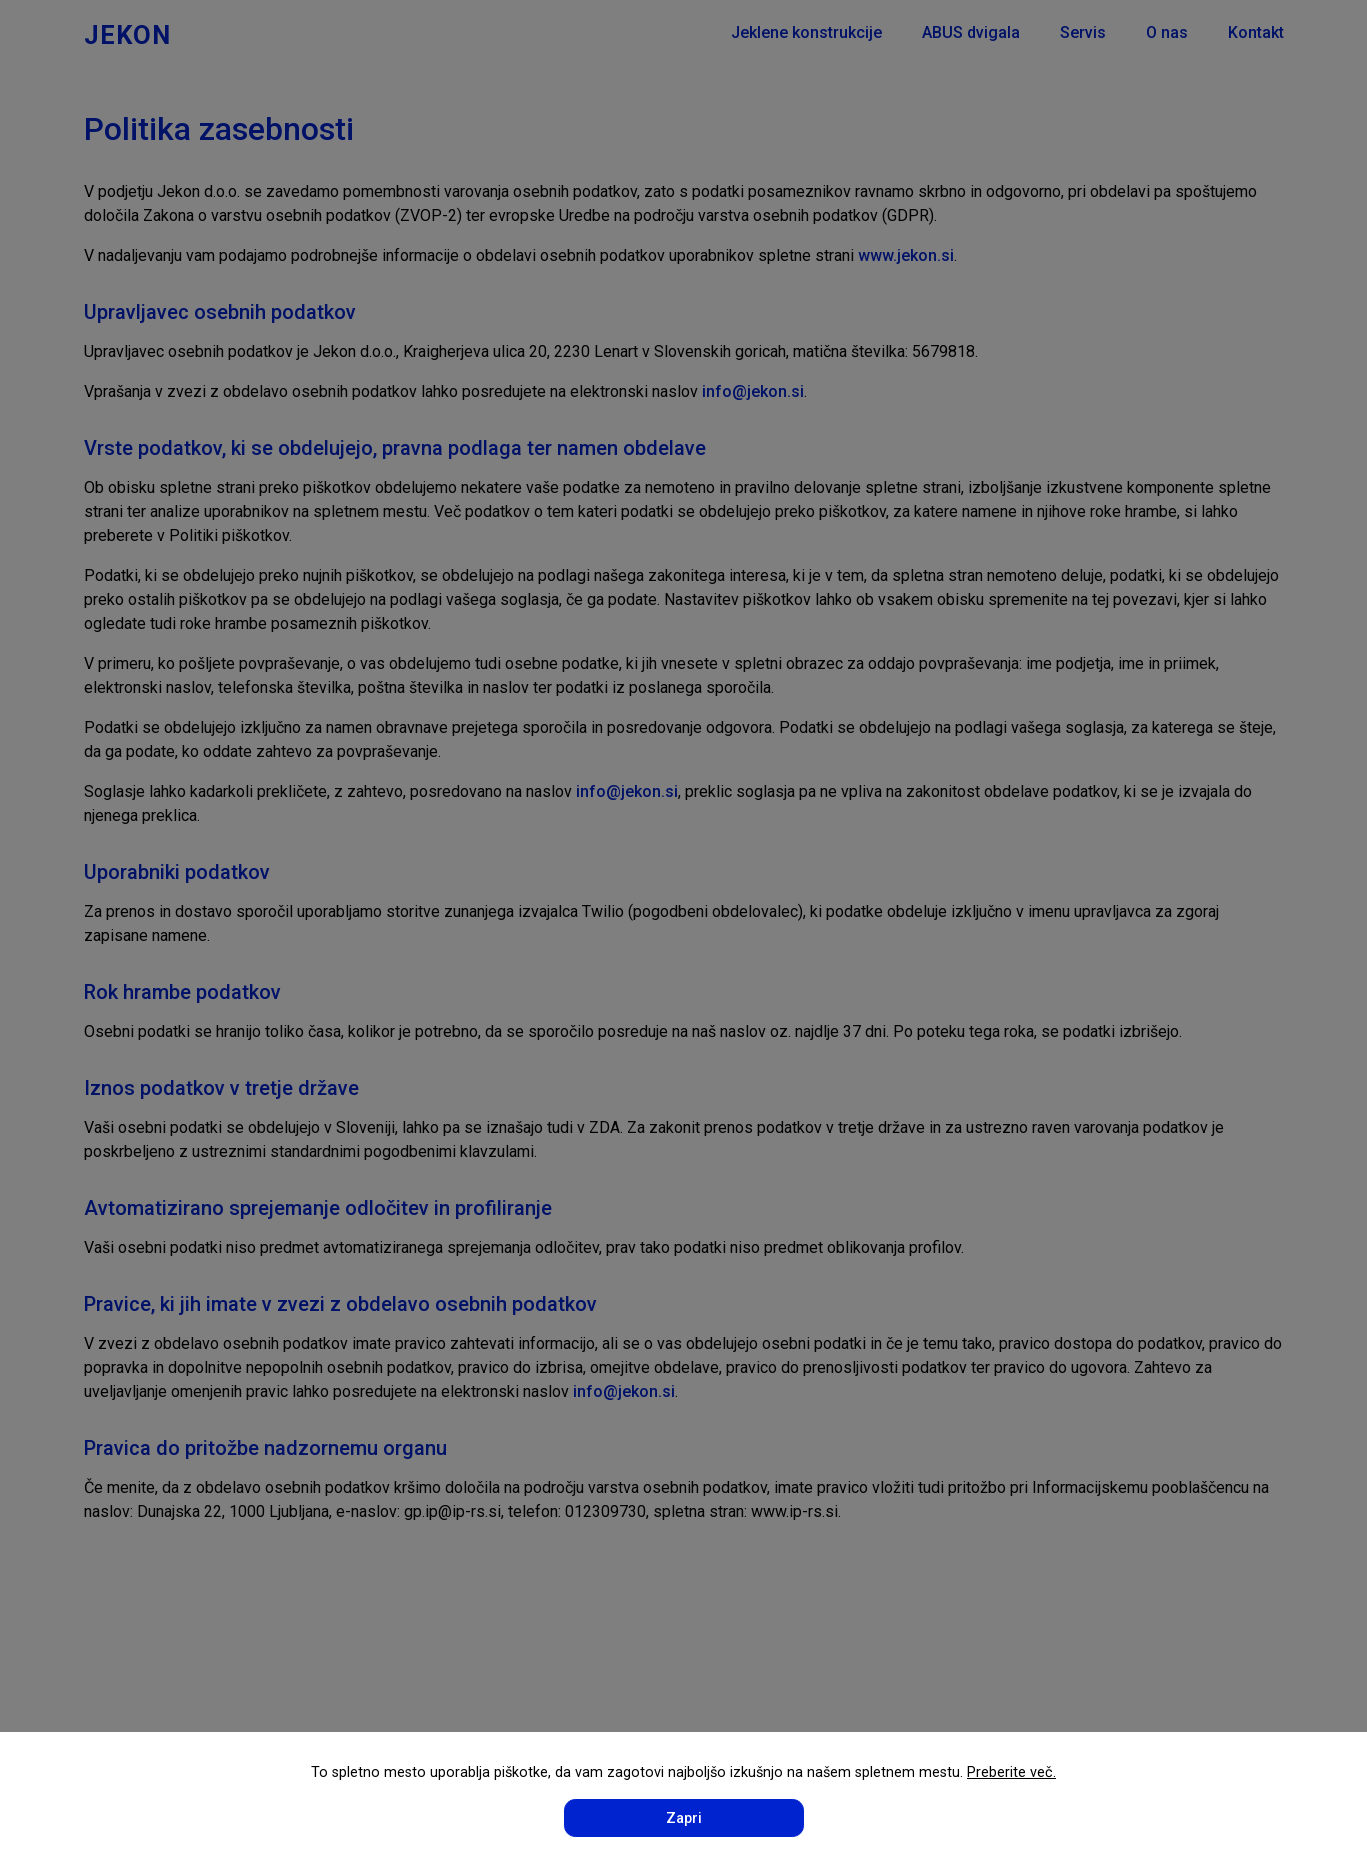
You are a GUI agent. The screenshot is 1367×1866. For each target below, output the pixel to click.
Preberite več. (1011, 1772)
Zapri (684, 1818)
